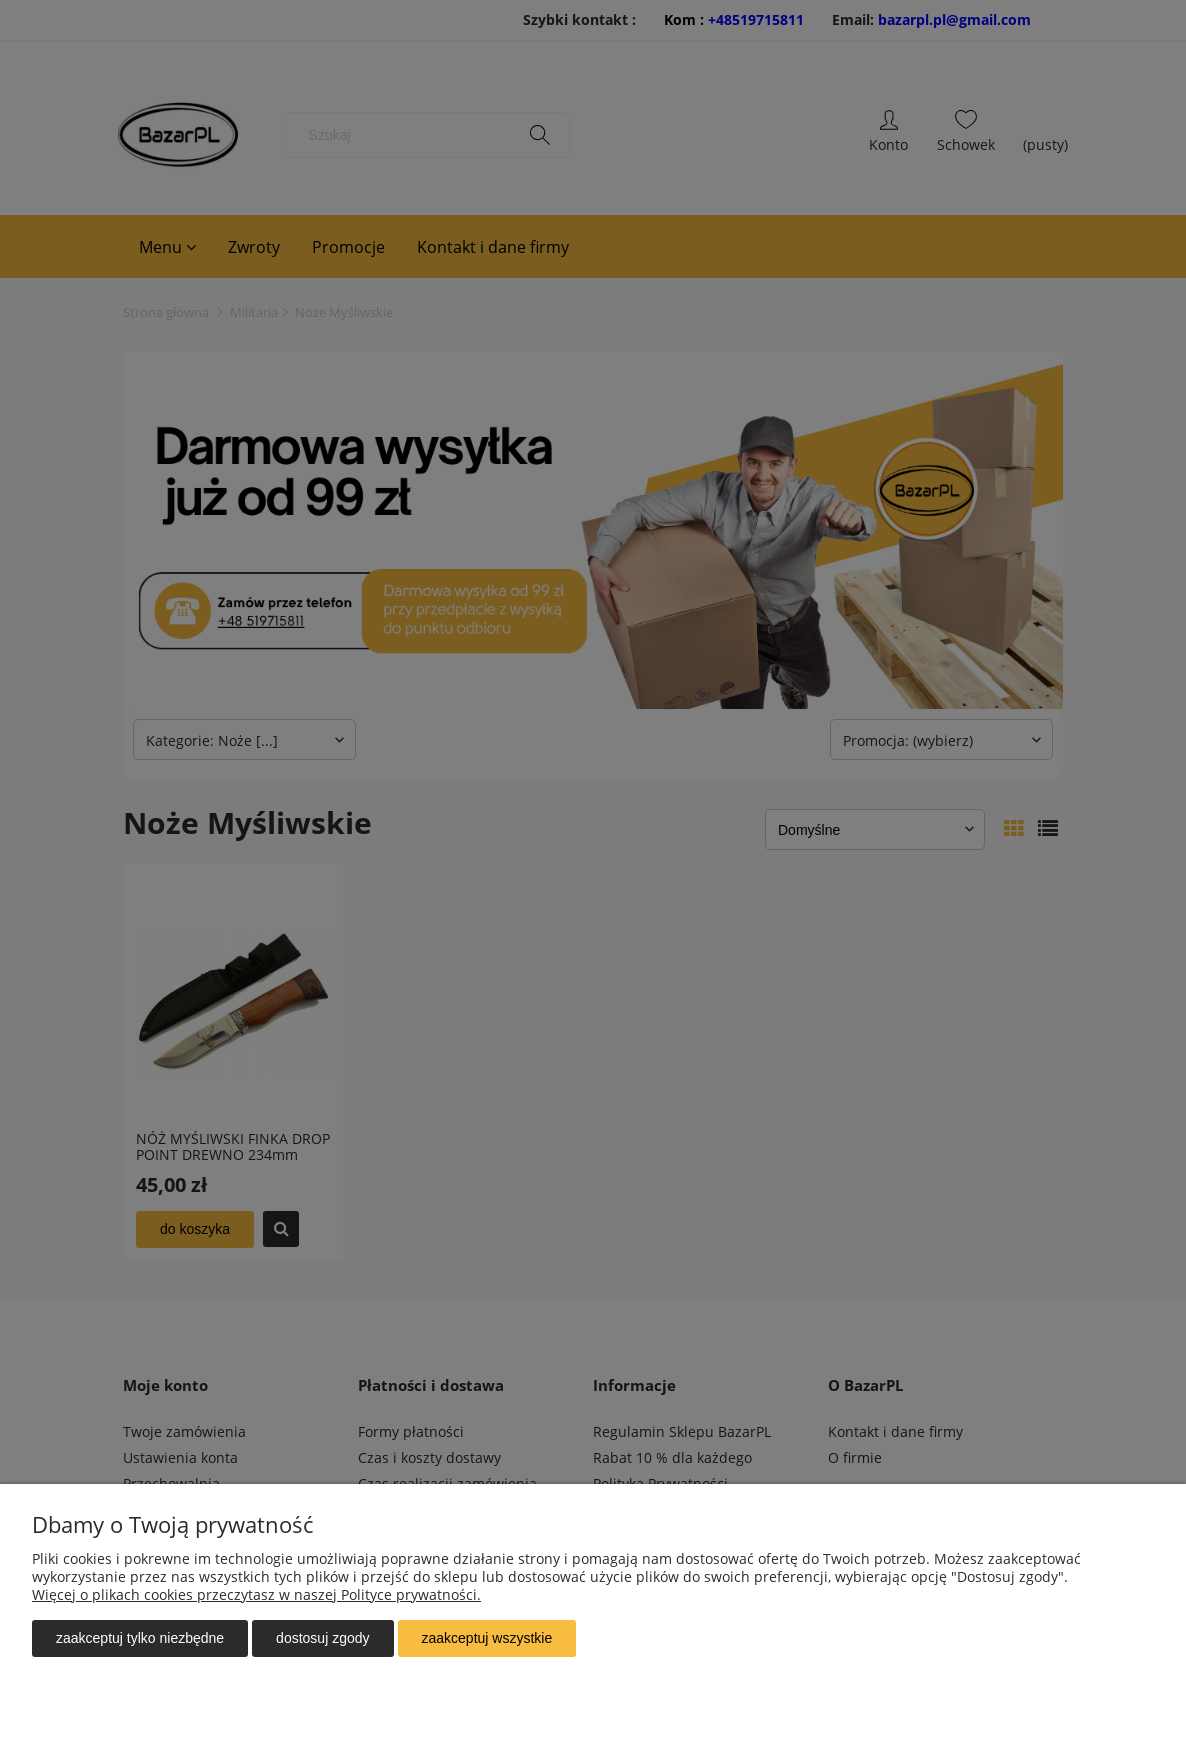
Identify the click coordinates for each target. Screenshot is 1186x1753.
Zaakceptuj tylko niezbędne (140, 1638)
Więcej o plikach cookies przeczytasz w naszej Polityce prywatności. (256, 1594)
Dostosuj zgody (322, 1638)
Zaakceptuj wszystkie (487, 1638)
